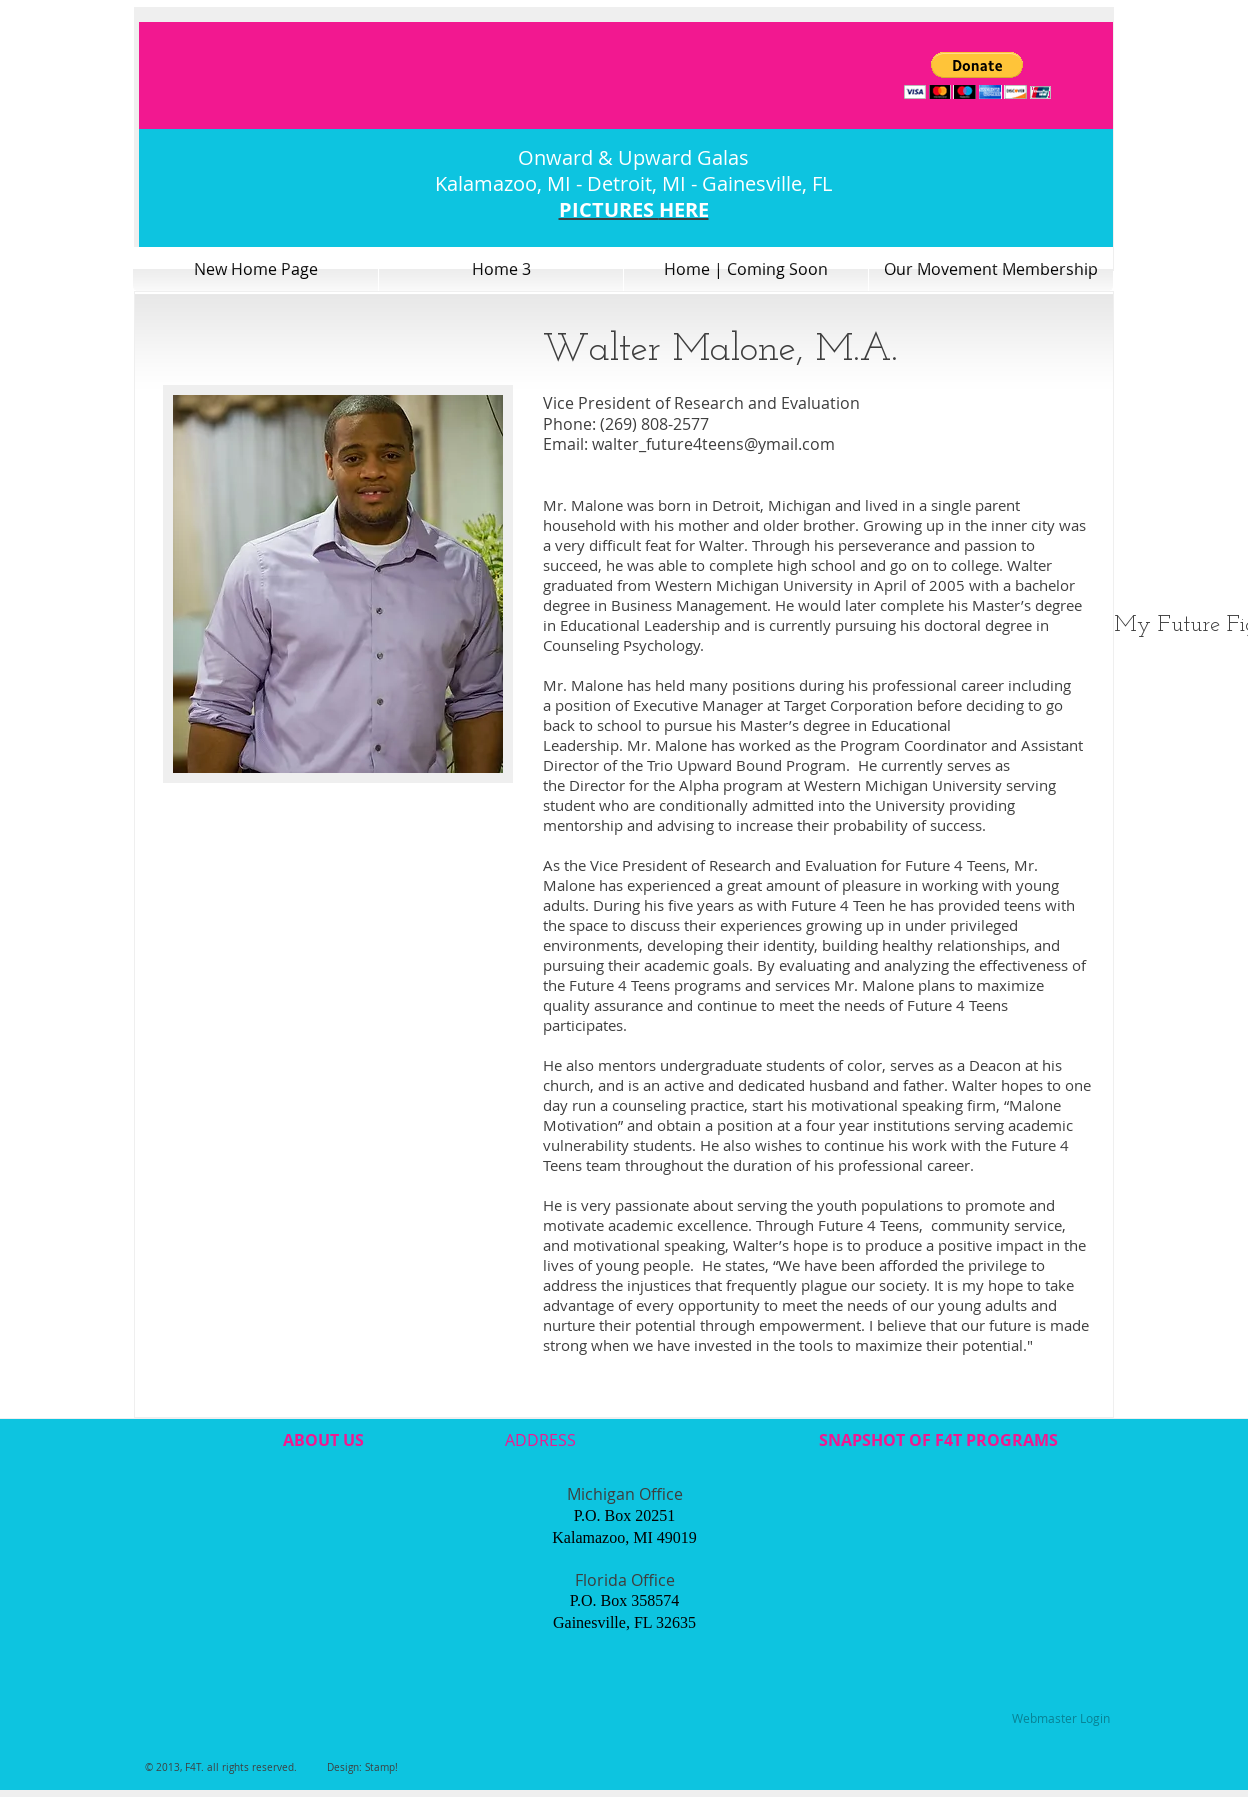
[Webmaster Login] (1060, 1719)
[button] (977, 75)
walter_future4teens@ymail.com (713, 444)
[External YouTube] (321, 1574)
